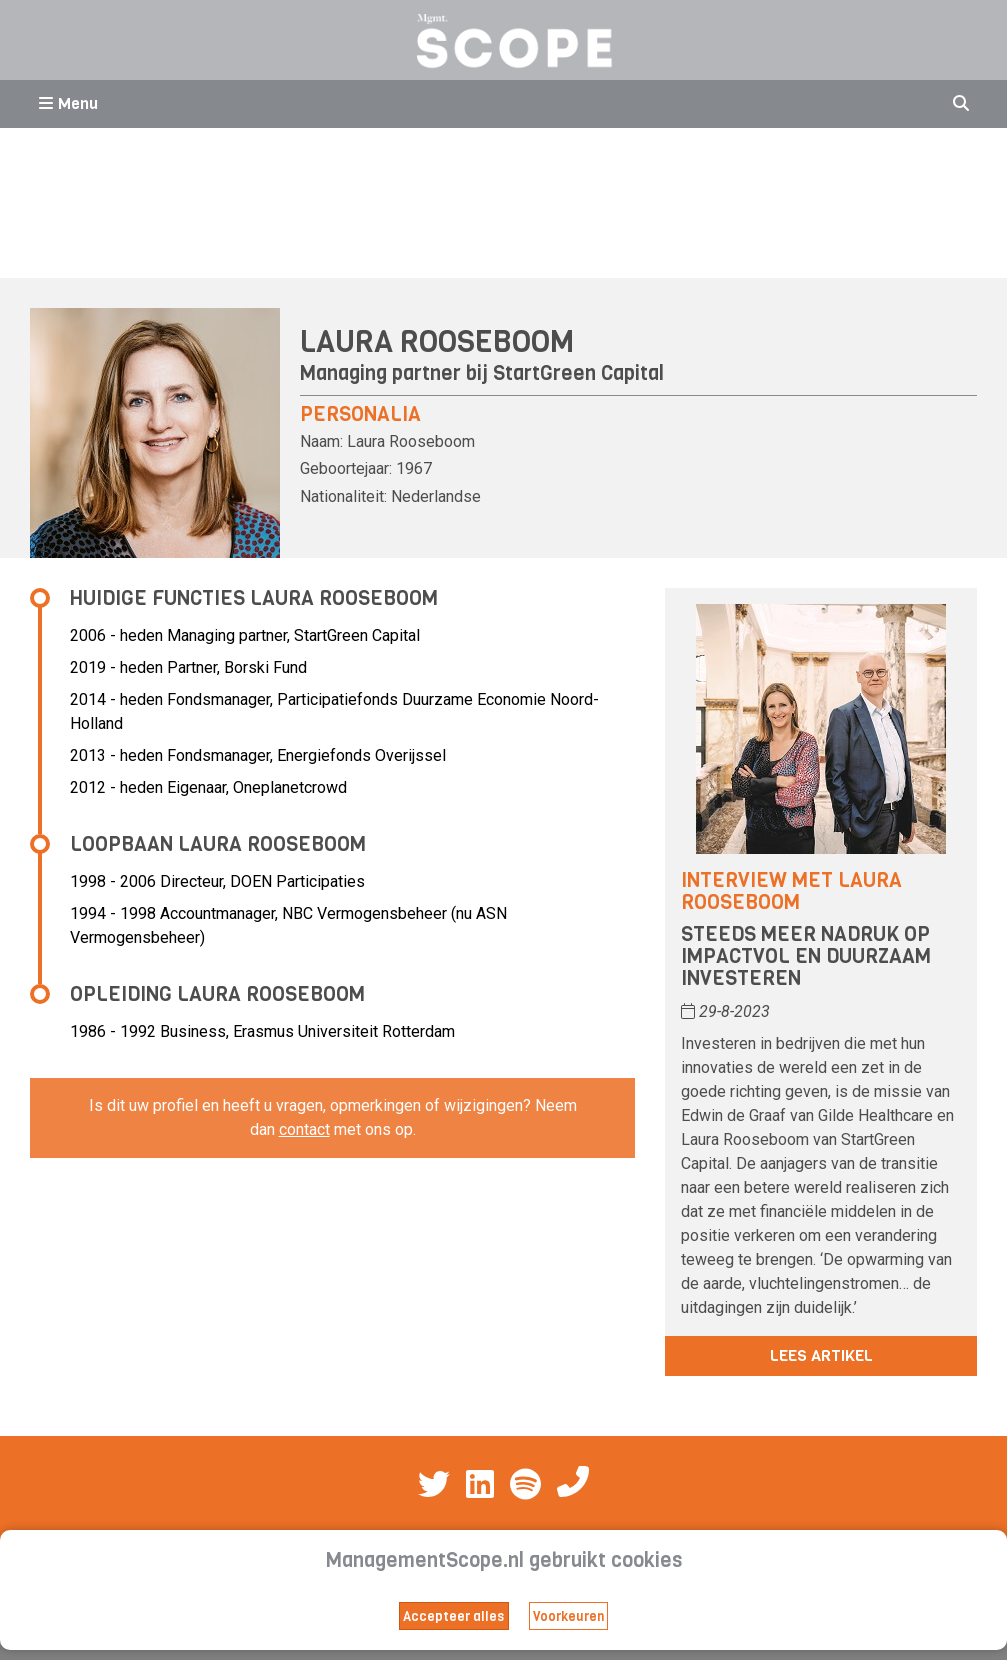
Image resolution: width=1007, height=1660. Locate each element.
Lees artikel (821, 1355)
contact (304, 1129)
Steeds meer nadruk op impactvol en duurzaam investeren (806, 956)
